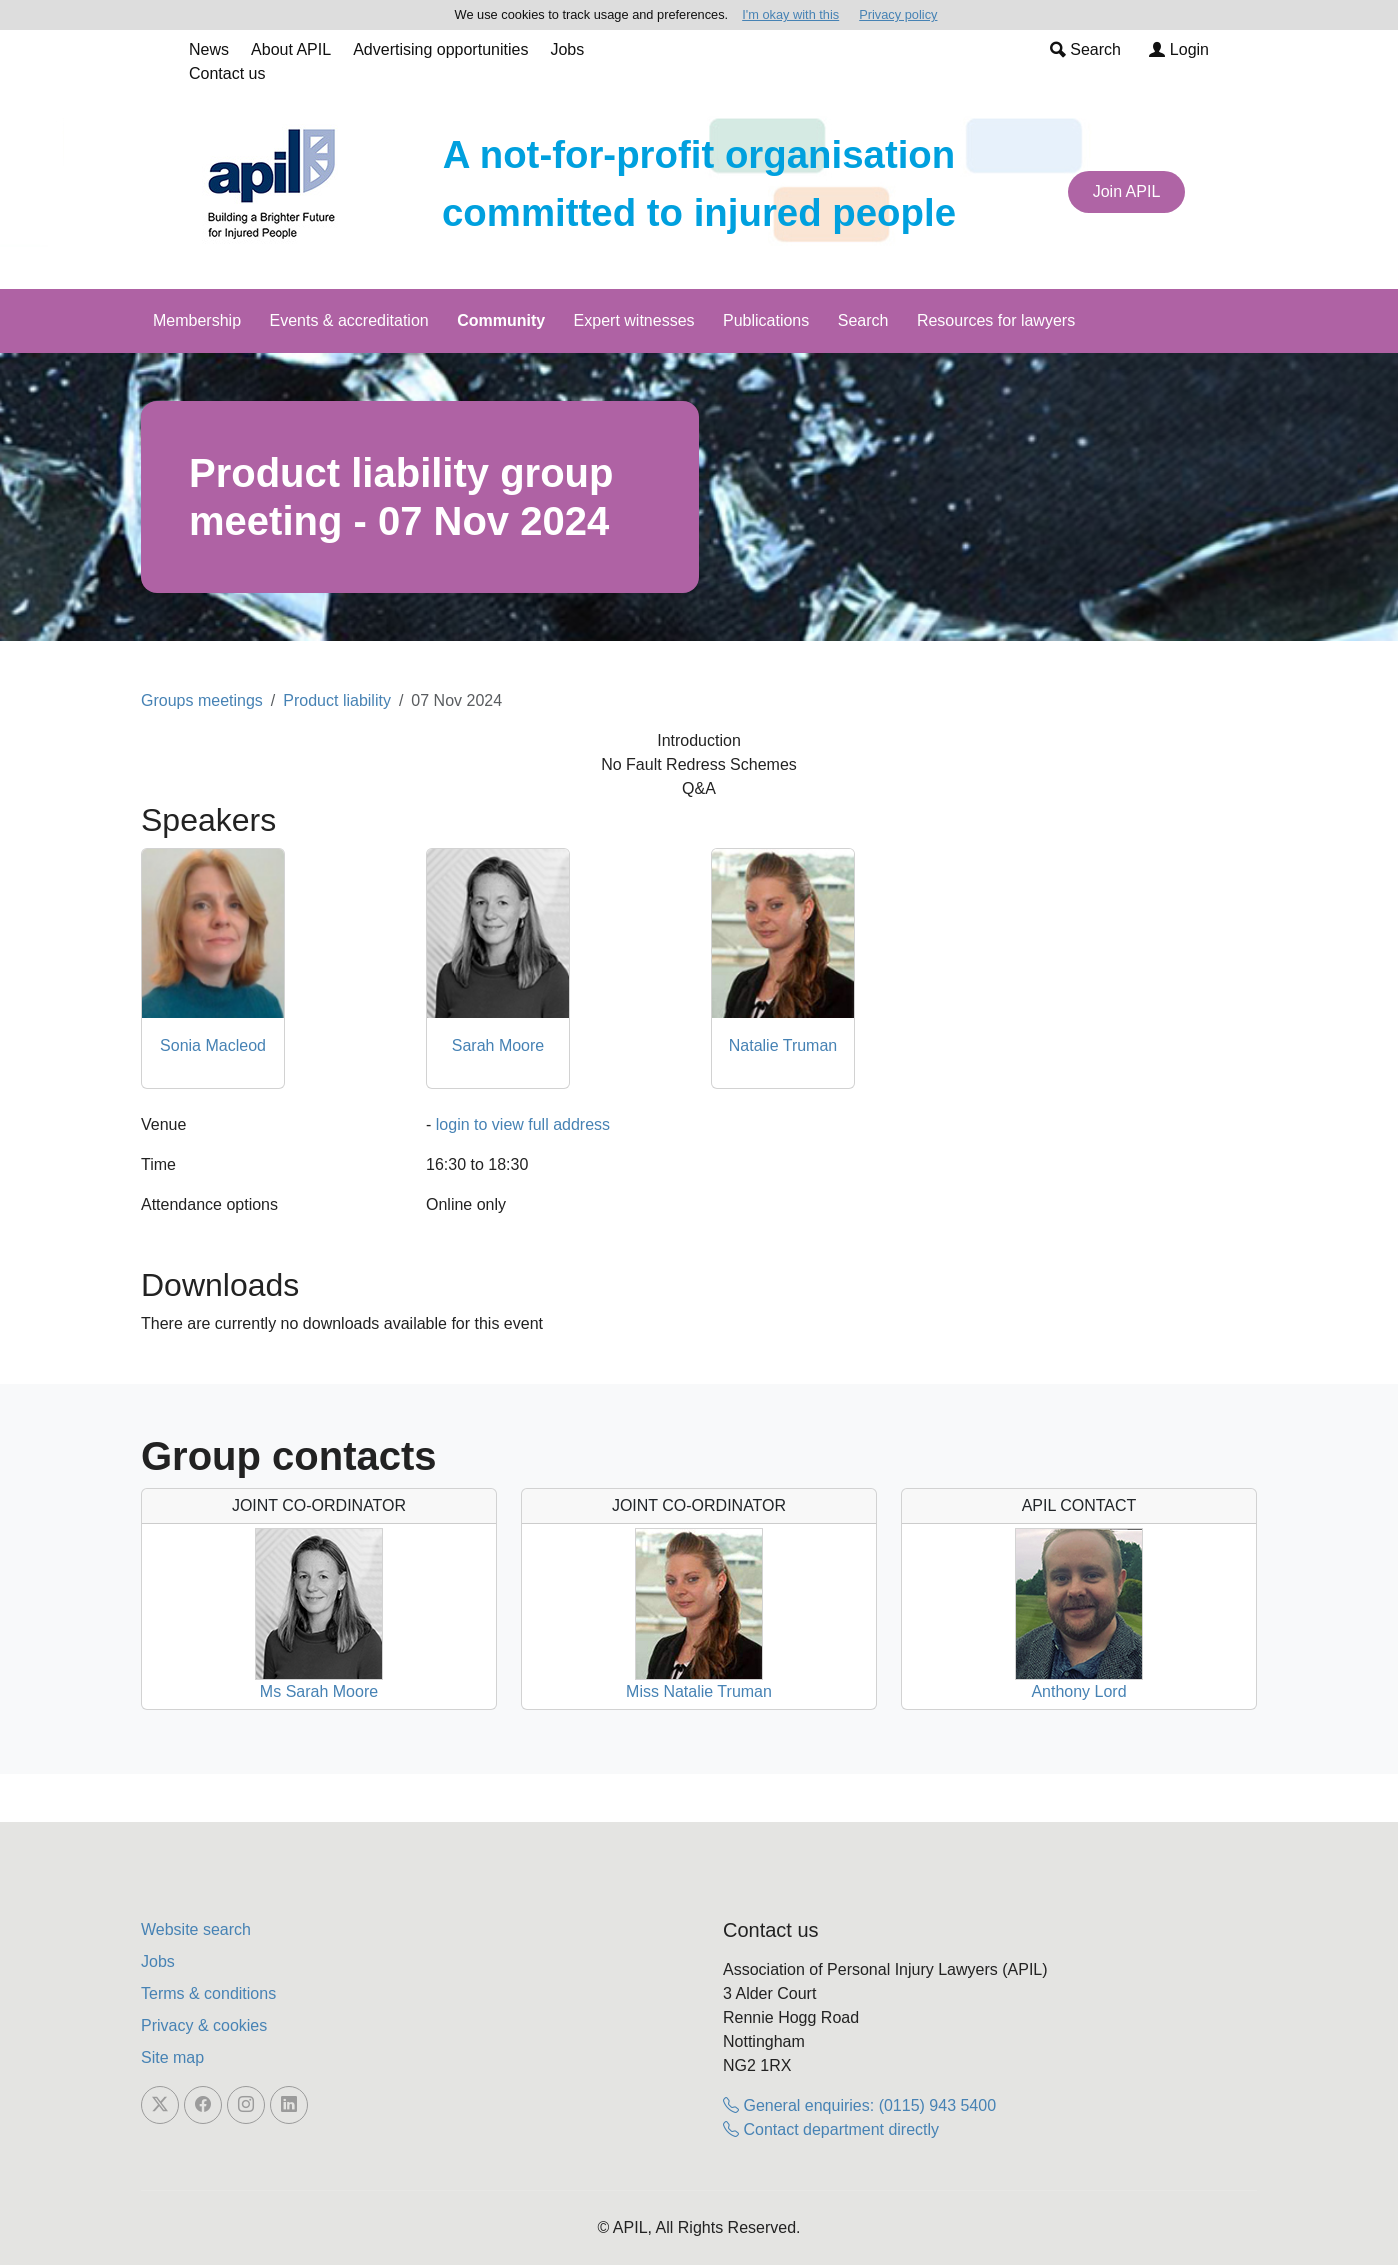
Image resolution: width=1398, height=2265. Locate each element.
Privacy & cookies (204, 2025)
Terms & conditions (208, 1993)
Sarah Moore (498, 1045)
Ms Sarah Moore (319, 1691)
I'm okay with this (790, 14)
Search (1085, 49)
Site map (172, 2057)
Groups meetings (202, 700)
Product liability (337, 700)
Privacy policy (898, 14)
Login (1179, 49)
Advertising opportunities (440, 49)
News (209, 49)
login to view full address (523, 1124)
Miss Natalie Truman (699, 1691)
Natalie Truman (783, 1045)
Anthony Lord (1078, 1691)
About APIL (291, 49)
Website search (196, 1929)
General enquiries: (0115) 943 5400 (859, 2105)
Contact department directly (831, 2129)
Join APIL (1127, 191)
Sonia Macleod (213, 1045)
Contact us (227, 73)
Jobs (567, 49)
